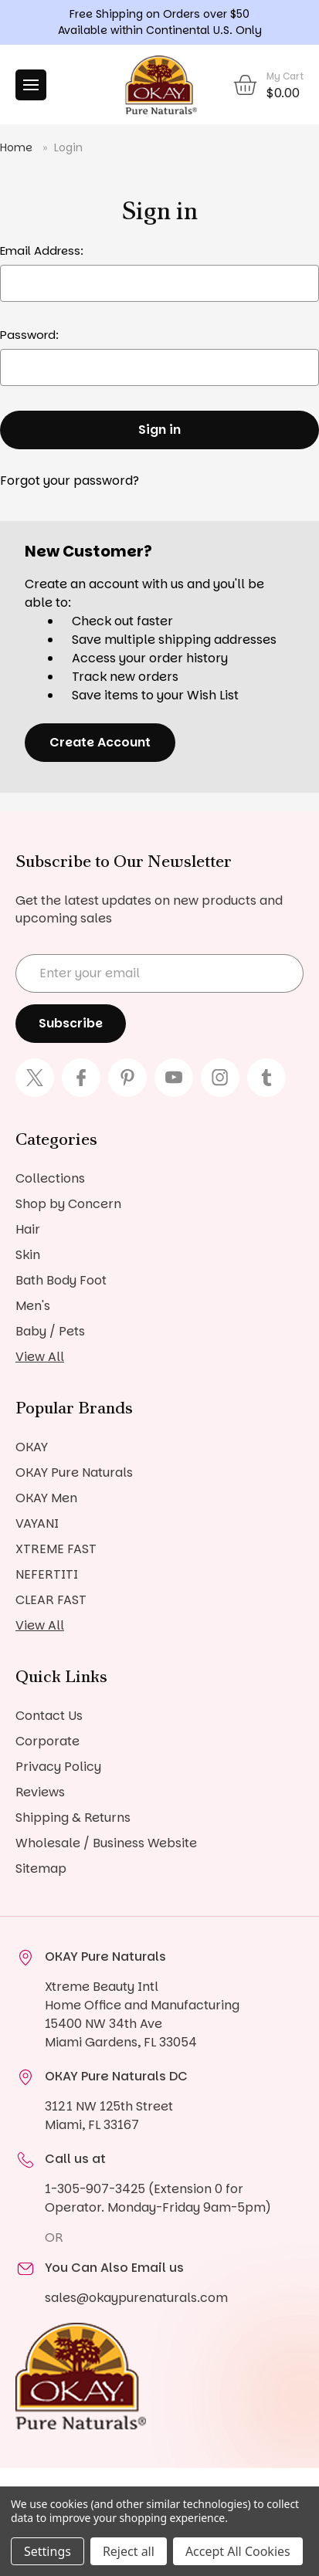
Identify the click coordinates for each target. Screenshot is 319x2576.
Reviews (40, 1792)
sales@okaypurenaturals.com (136, 2298)
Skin (27, 1255)
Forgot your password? (69, 480)
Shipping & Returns (73, 1817)
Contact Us (49, 1716)
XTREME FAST (56, 1549)
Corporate (47, 1741)
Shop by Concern (68, 1204)
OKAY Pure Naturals (74, 1472)
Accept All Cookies (237, 2551)
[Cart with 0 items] (268, 85)
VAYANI (37, 1523)
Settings (47, 2551)
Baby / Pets (50, 1331)
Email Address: (41, 250)
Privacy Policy (58, 1766)
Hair (27, 1229)
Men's (32, 1306)
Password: (29, 335)
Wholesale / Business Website (106, 1843)
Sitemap (40, 1868)
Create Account (100, 742)
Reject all (128, 2551)
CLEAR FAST (51, 1600)
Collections (50, 1178)
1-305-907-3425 (95, 2189)
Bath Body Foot (61, 1280)
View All (39, 1357)
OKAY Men (46, 1498)
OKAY (31, 1447)
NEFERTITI (46, 1574)
